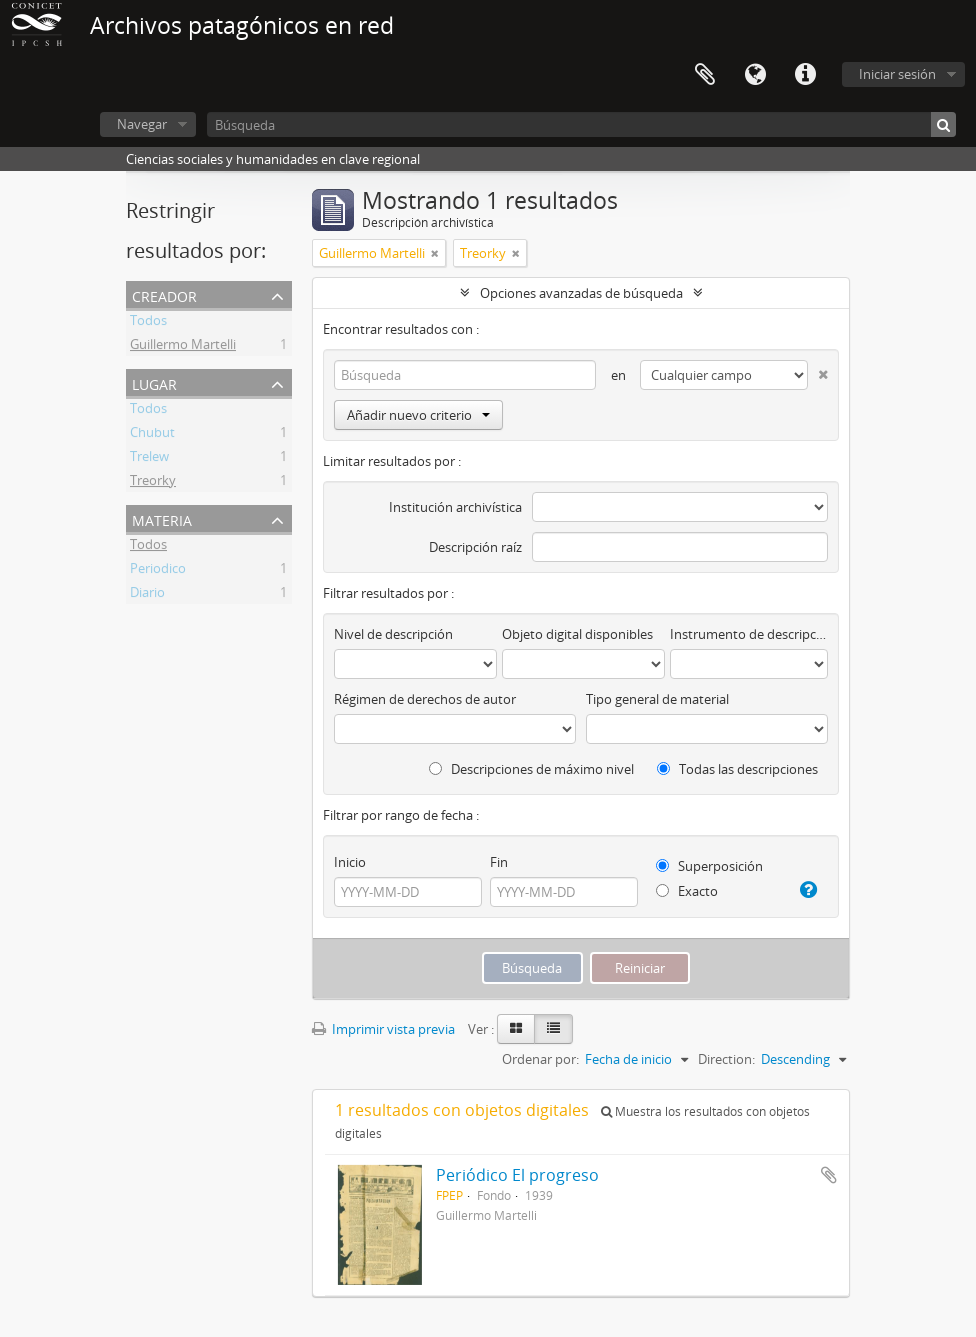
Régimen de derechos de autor (425, 699)
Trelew (149, 459)
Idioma (755, 75)
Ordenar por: (540, 1059)
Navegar (142, 124)
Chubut (152, 435)
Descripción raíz (475, 547)
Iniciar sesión (897, 74)
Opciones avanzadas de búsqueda (581, 293)
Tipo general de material (657, 699)
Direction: (726, 1059)
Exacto (687, 891)
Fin (499, 862)
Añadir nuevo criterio (418, 415)
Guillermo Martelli (183, 347)
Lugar (154, 382)
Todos (148, 323)
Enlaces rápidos (805, 75)
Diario (147, 595)
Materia (162, 518)
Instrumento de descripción (749, 634)
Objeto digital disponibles (577, 634)
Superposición (709, 866)
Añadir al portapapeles (829, 1175)
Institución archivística (455, 507)
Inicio (350, 862)
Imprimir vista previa (383, 1029)
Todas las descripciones (737, 769)
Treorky (153, 483)
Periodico (158, 571)
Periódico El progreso (517, 1175)
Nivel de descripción (393, 634)
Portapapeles (705, 75)
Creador (164, 294)
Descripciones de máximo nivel (531, 769)
